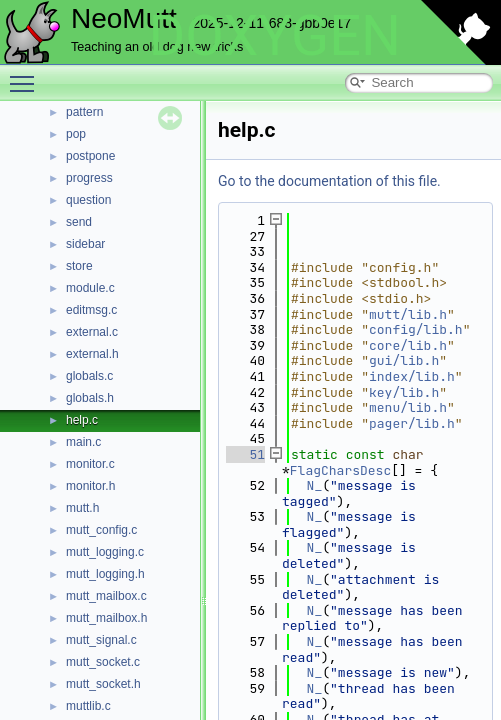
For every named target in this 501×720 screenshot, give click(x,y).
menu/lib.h (408, 407)
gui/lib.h (404, 360)
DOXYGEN (274, 36)
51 (245, 454)
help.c (82, 420)
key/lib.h (404, 392)
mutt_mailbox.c (106, 596)
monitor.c (90, 464)
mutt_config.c (101, 530)
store (79, 266)
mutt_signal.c (101, 640)
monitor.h (90, 486)
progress (89, 178)
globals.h (90, 398)
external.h (92, 354)
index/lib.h (412, 376)
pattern (84, 112)
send (79, 222)
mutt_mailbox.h (106, 618)
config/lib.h (416, 329)
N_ (315, 485)
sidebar (85, 244)
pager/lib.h (412, 423)
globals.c (89, 376)
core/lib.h (408, 345)
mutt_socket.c (103, 662)
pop (76, 134)
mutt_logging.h (105, 574)
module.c (90, 288)
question (88, 200)
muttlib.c (88, 706)
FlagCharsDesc (340, 470)
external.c (92, 332)
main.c (83, 442)
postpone (90, 156)
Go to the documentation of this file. (329, 181)
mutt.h (82, 508)
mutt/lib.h (408, 314)
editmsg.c (91, 310)
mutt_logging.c (105, 552)
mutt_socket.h (103, 684)
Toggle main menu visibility (27, 75)
